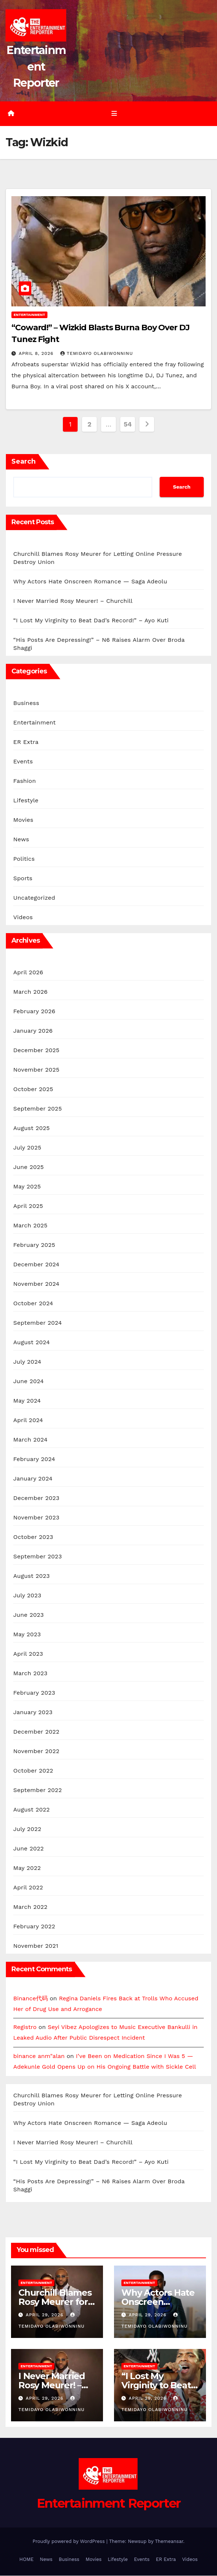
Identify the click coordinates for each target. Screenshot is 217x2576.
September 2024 (37, 1323)
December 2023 (36, 1498)
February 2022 (34, 1926)
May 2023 (27, 1634)
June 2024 (28, 1381)
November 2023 (36, 1517)
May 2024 (27, 1400)
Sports (22, 878)
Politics (24, 859)
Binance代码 (30, 1998)
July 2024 (27, 1362)
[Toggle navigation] (114, 114)
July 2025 (27, 1147)
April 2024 (28, 1420)
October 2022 (33, 1770)
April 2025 (28, 1206)
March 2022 (30, 1907)
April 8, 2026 (37, 353)
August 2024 (31, 1342)
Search (23, 462)
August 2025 (31, 1128)
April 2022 (28, 1887)
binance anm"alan (39, 2056)
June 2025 (28, 1167)
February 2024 (34, 1459)
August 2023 (31, 1576)
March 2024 (30, 1439)
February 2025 (34, 1245)
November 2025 (36, 1069)
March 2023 (30, 1673)
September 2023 (37, 1556)
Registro (24, 2027)
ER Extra (26, 742)
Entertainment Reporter (36, 67)
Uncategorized (34, 898)
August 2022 (31, 1809)
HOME (26, 2559)
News (21, 839)
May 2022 (27, 1868)
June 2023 (28, 1615)
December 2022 (36, 1731)
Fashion (24, 781)
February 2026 (34, 1011)
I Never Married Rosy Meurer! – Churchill (72, 601)
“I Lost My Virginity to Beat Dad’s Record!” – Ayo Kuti (90, 620)
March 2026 (30, 992)
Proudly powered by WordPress (69, 2541)
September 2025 (37, 1108)
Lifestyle (25, 800)
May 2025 (27, 1186)
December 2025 (36, 1050)
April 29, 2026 (45, 2315)
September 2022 (37, 1790)
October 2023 (33, 1537)
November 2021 (35, 1946)
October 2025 (33, 1089)
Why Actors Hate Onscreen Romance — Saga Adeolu (90, 581)
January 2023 (33, 1712)
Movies (23, 820)
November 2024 (36, 1284)
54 (127, 424)
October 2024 (33, 1303)
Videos (23, 917)
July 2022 (27, 1829)
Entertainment (29, 315)
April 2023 (28, 1654)
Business (26, 703)
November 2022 (36, 1751)
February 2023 (34, 1693)
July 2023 (27, 1595)
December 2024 (36, 1264)
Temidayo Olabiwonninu (96, 353)
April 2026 (28, 972)
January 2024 (33, 1478)
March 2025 (30, 1225)
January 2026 (33, 1031)
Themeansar (169, 2541)
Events (23, 761)
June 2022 (28, 1848)
